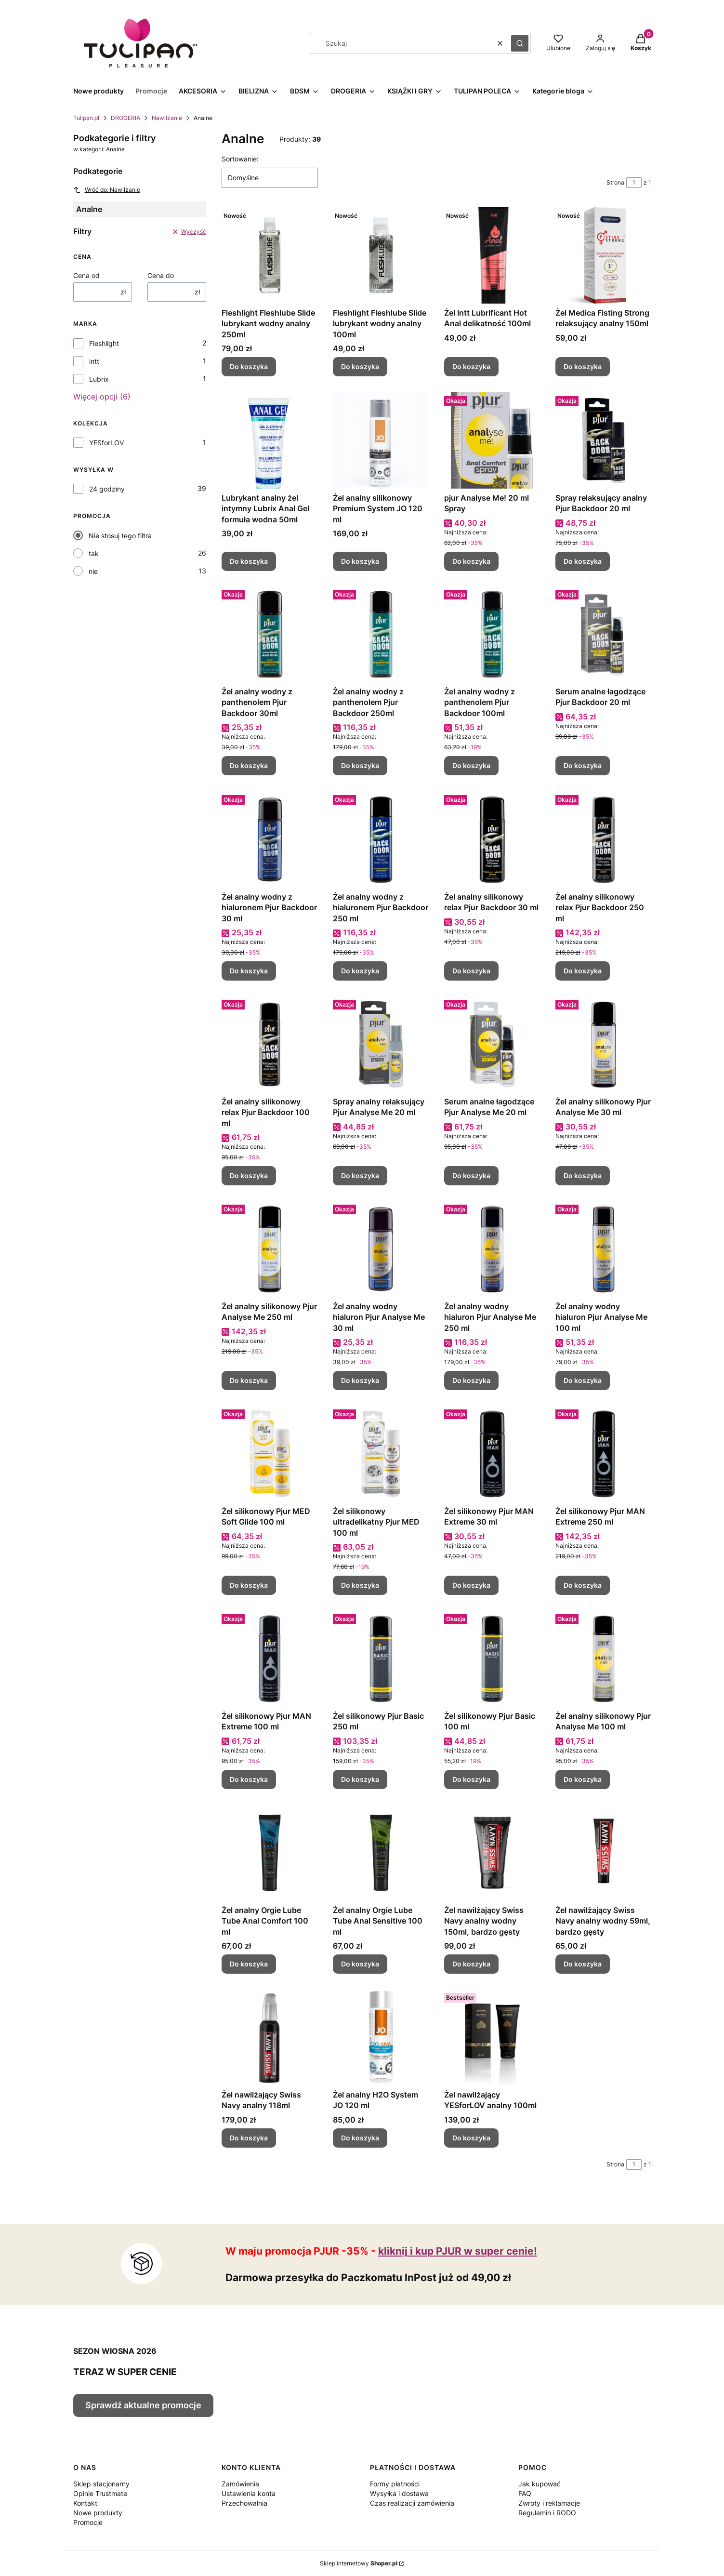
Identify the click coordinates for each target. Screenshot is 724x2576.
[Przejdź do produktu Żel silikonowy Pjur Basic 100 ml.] (492, 1658)
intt (94, 361)
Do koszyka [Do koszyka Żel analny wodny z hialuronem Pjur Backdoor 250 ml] (360, 971)
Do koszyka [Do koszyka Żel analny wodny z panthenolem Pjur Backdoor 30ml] (249, 766)
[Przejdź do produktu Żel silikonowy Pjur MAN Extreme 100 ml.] (269, 1658)
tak (94, 553)
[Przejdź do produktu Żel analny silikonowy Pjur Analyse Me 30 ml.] (603, 1044)
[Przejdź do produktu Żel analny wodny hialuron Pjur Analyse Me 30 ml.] (381, 1249)
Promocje (88, 2522)
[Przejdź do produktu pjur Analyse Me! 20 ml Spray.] (492, 440)
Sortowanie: (240, 159)
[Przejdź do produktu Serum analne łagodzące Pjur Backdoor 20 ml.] (603, 634)
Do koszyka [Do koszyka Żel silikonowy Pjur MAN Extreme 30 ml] (471, 1585)
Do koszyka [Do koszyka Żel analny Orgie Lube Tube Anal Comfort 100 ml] (249, 1964)
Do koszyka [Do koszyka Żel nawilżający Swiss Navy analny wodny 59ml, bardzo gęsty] (583, 1964)
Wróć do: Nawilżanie (106, 190)
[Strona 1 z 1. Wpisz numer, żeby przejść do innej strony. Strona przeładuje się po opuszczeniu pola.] (634, 182)
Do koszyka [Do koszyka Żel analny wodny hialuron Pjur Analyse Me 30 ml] (360, 1380)
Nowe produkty (97, 2513)
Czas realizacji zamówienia (412, 2503)
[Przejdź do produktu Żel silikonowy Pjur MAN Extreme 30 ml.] (492, 1454)
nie (93, 571)
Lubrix (99, 379)
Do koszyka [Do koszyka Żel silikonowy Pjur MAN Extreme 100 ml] (249, 1779)
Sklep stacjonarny (101, 2484)
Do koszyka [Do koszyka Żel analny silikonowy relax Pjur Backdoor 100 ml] (249, 1175)
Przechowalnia (244, 2503)
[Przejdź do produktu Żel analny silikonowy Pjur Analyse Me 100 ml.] (603, 1658)
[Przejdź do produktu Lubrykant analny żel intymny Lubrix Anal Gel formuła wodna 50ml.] (269, 440)
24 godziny (107, 489)
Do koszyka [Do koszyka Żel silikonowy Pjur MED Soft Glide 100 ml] (249, 1585)
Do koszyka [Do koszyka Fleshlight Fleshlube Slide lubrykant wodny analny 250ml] (249, 367)
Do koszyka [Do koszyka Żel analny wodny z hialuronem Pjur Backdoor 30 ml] (249, 971)
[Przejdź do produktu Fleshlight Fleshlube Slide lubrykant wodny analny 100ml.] (381, 255)
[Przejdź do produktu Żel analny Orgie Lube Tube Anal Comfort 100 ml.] (269, 1853)
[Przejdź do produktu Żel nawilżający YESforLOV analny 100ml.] (492, 2037)
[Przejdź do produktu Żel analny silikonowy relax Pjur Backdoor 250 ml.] (603, 839)
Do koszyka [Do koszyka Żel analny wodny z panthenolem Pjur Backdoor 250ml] (360, 766)
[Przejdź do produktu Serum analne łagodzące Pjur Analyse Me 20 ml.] (492, 1044)
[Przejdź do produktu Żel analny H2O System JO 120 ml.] (381, 2037)
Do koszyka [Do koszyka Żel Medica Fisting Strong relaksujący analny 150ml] (583, 367)
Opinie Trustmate (100, 2493)
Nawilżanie (167, 117)
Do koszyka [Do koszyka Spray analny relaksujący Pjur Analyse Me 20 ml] (360, 1175)
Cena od (86, 275)
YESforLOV (106, 442)
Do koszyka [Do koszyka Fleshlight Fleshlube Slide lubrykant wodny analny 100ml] (360, 367)
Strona (615, 182)
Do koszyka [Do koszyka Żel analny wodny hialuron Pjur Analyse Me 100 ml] (583, 1380)
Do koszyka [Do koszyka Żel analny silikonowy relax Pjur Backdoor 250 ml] (583, 971)
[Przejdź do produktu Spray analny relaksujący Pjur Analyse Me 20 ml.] (381, 1044)
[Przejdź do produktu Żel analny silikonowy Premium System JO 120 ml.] (381, 440)
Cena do (160, 275)
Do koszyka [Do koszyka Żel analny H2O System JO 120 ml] (360, 2138)
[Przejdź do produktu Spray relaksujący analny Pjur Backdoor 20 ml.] (603, 440)
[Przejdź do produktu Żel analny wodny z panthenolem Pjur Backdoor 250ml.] (381, 634)
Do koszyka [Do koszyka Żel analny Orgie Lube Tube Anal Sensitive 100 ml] (360, 1964)
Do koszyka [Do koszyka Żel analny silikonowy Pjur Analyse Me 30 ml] (583, 1175)
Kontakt (85, 2503)
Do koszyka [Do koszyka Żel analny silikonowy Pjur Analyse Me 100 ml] (583, 1779)
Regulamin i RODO (547, 2513)
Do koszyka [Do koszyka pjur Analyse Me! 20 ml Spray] (471, 561)
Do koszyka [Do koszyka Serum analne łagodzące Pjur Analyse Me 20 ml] (471, 1175)
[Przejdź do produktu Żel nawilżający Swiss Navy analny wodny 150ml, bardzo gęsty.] (492, 1853)
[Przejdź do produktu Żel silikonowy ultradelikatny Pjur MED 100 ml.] (381, 1454)
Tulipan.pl (86, 117)
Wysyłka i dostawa (399, 2493)
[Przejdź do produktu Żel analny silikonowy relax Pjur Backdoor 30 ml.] (492, 839)
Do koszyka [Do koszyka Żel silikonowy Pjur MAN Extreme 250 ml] (583, 1585)
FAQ (524, 2493)
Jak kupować (539, 2484)
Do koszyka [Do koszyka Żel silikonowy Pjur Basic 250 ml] (360, 1779)
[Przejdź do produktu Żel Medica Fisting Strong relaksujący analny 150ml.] (603, 255)
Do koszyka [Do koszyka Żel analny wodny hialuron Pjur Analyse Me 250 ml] (471, 1380)
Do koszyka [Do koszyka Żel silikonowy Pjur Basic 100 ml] (471, 1779)
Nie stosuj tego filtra (120, 535)
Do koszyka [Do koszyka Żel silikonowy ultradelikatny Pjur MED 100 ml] (360, 1585)
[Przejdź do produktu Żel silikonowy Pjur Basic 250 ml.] (381, 1658)
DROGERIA (125, 117)
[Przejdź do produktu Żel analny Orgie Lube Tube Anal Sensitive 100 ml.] (381, 1853)
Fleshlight (104, 343)
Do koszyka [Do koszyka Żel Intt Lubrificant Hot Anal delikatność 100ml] (471, 367)
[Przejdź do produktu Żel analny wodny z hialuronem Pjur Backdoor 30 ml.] (269, 839)
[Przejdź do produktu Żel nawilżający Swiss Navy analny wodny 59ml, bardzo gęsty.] (603, 1853)
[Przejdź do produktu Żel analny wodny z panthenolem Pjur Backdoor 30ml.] (269, 634)
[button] (519, 43)
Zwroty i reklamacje (549, 2503)
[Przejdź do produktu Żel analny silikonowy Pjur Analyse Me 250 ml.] (269, 1249)
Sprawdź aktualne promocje (143, 2405)
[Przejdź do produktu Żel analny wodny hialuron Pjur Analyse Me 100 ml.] (603, 1249)
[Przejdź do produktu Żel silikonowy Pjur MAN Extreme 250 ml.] (603, 1454)
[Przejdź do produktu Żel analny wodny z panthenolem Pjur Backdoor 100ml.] (492, 634)
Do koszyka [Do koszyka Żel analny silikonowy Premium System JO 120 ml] (360, 561)
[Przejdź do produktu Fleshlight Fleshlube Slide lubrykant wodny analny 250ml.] (269, 255)
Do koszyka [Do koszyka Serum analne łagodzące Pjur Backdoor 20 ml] (583, 766)
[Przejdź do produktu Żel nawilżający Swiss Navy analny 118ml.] (269, 2037)
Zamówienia (240, 2484)
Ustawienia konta (249, 2493)
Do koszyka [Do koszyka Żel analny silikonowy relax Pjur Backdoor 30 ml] (471, 971)
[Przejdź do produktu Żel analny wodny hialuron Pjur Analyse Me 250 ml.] (492, 1249)
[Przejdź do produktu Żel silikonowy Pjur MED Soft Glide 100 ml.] (269, 1454)
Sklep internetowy (358, 2563)
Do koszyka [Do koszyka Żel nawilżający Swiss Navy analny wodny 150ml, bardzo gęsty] (471, 1964)
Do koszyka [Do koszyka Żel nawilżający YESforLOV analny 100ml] (471, 2138)
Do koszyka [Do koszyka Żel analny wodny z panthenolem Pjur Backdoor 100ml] (471, 766)
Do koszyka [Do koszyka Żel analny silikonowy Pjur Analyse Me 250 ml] (249, 1380)
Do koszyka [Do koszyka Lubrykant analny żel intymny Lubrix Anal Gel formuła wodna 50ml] (249, 561)
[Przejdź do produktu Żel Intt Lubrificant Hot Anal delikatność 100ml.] (492, 255)
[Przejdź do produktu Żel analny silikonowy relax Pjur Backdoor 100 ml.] (269, 1044)
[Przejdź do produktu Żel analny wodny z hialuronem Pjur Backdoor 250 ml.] (381, 839)
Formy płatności (395, 2484)
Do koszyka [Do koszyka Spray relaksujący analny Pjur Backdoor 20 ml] (583, 561)
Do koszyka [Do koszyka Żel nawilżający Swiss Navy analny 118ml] (249, 2138)
